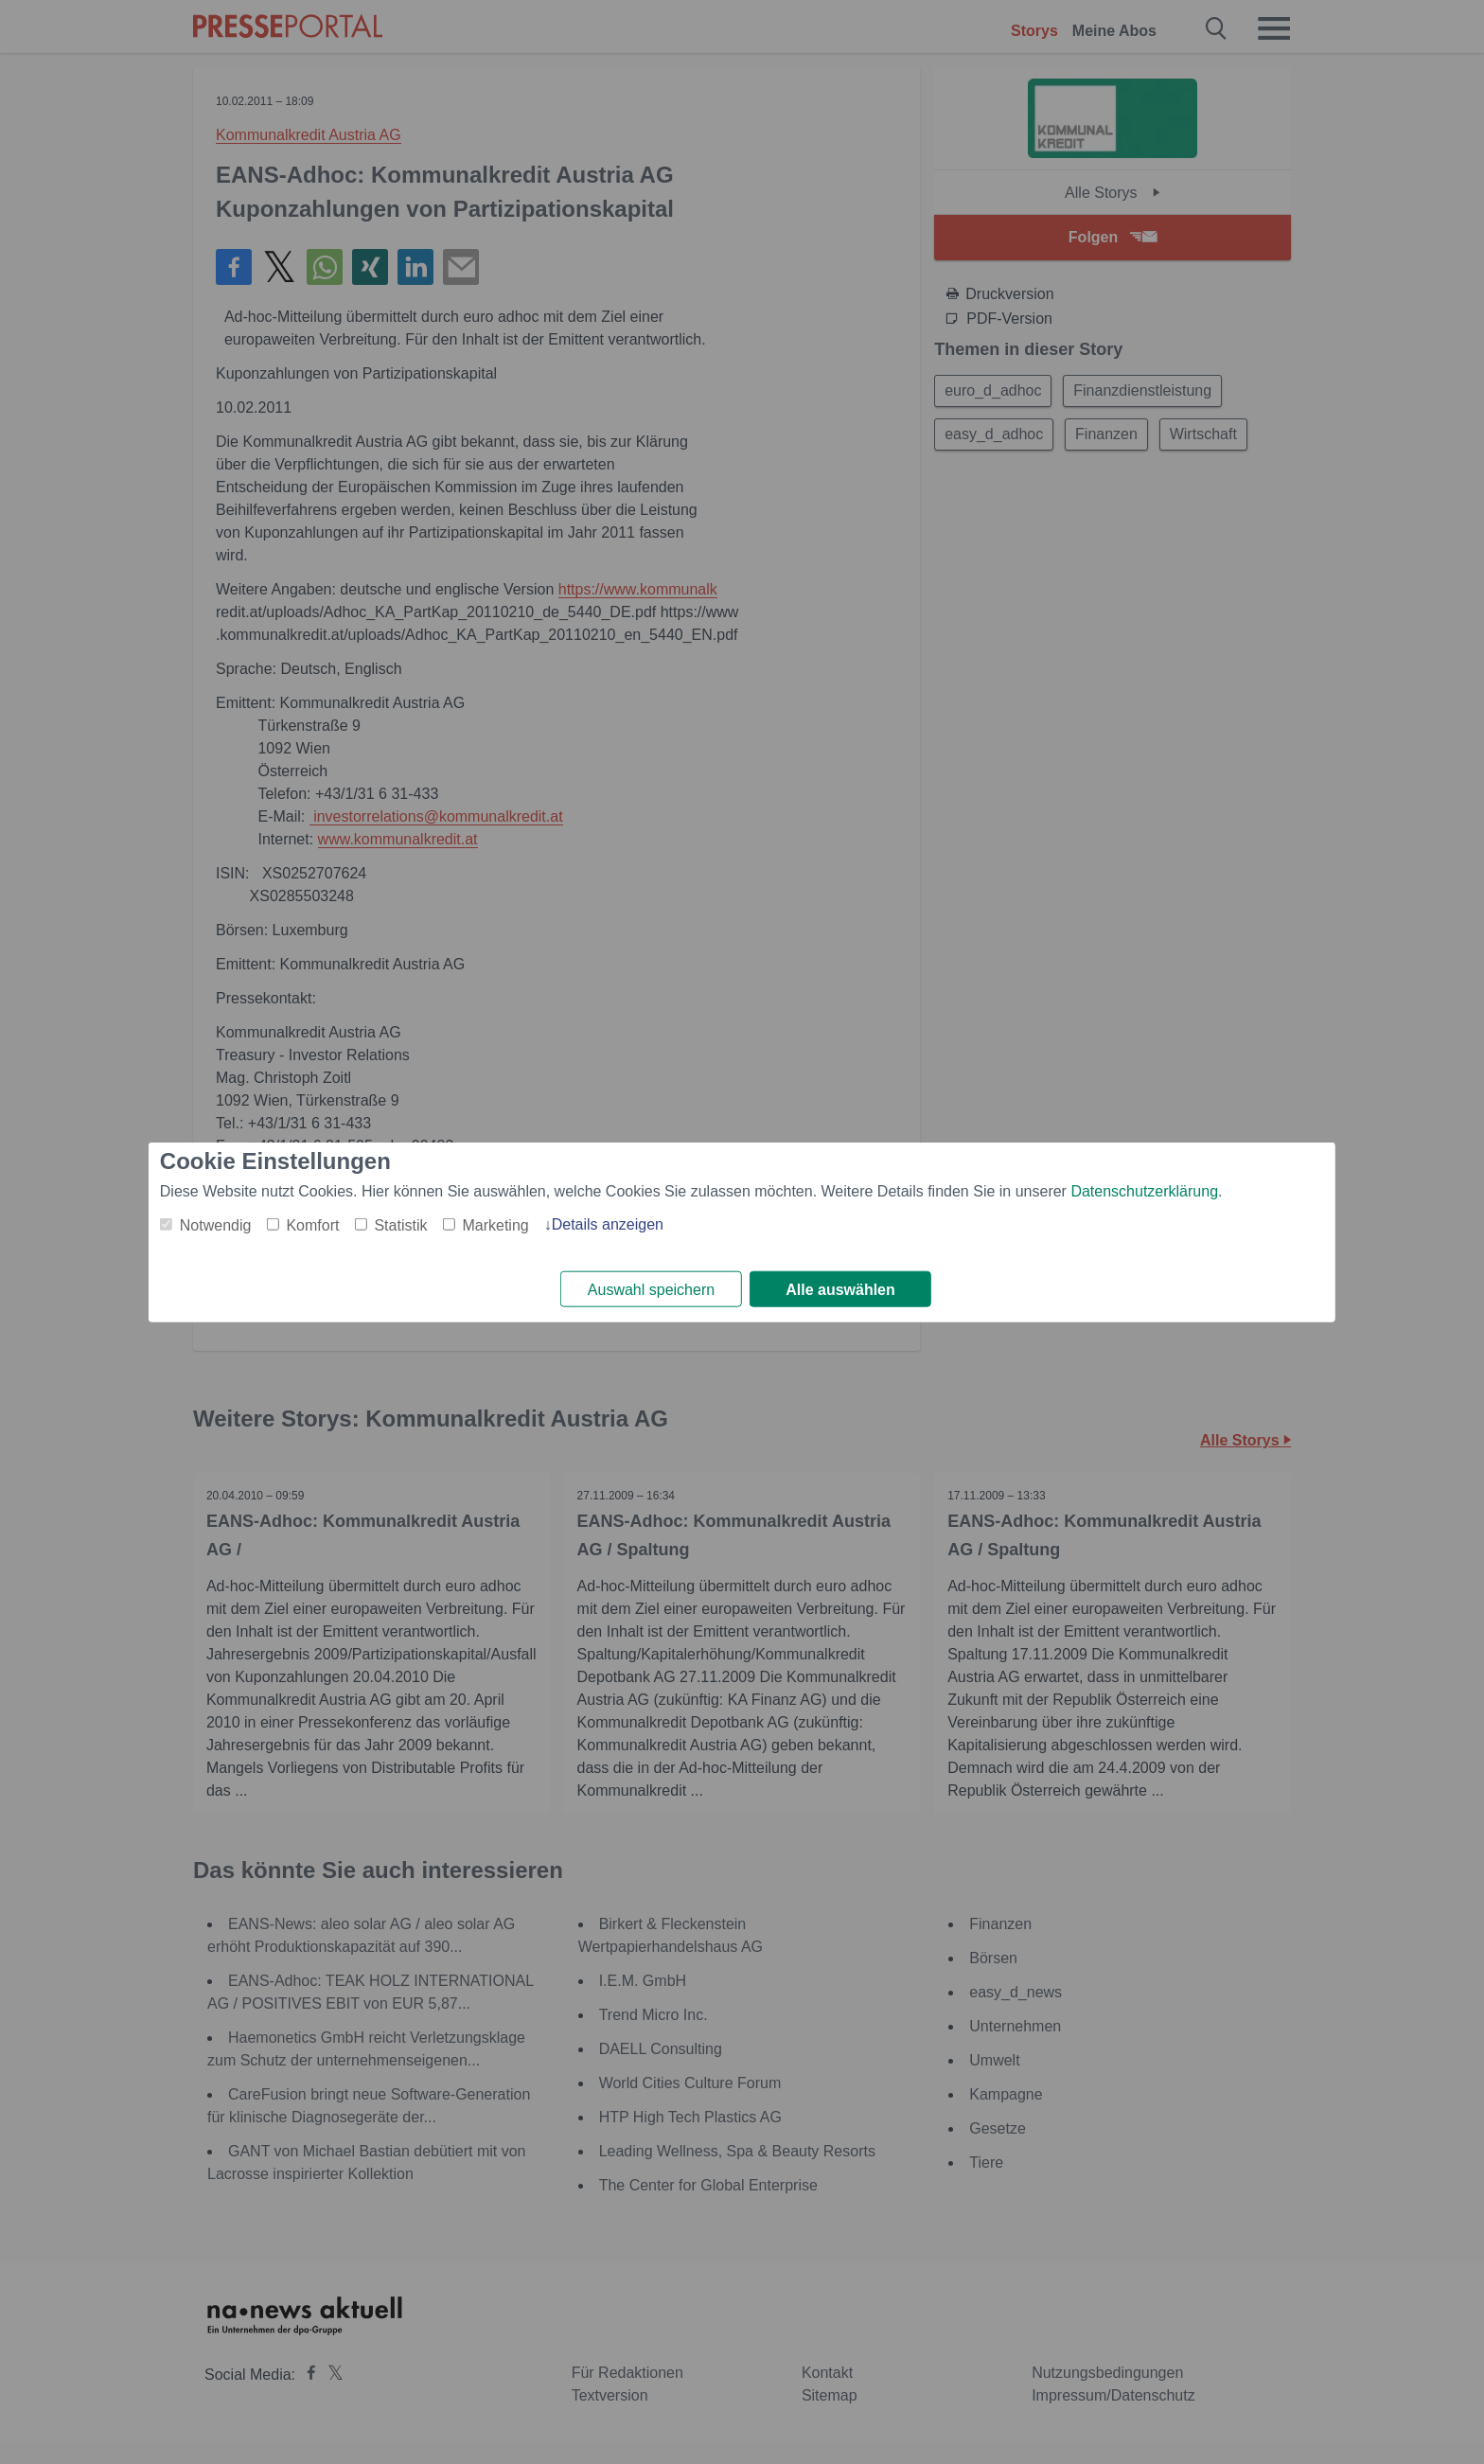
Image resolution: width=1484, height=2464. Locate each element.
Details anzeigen (607, 1223)
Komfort (312, 1224)
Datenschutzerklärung (1144, 1190)
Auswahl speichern (651, 1290)
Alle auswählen (840, 1290)
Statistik (400, 1224)
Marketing (495, 1224)
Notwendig (216, 1224)
